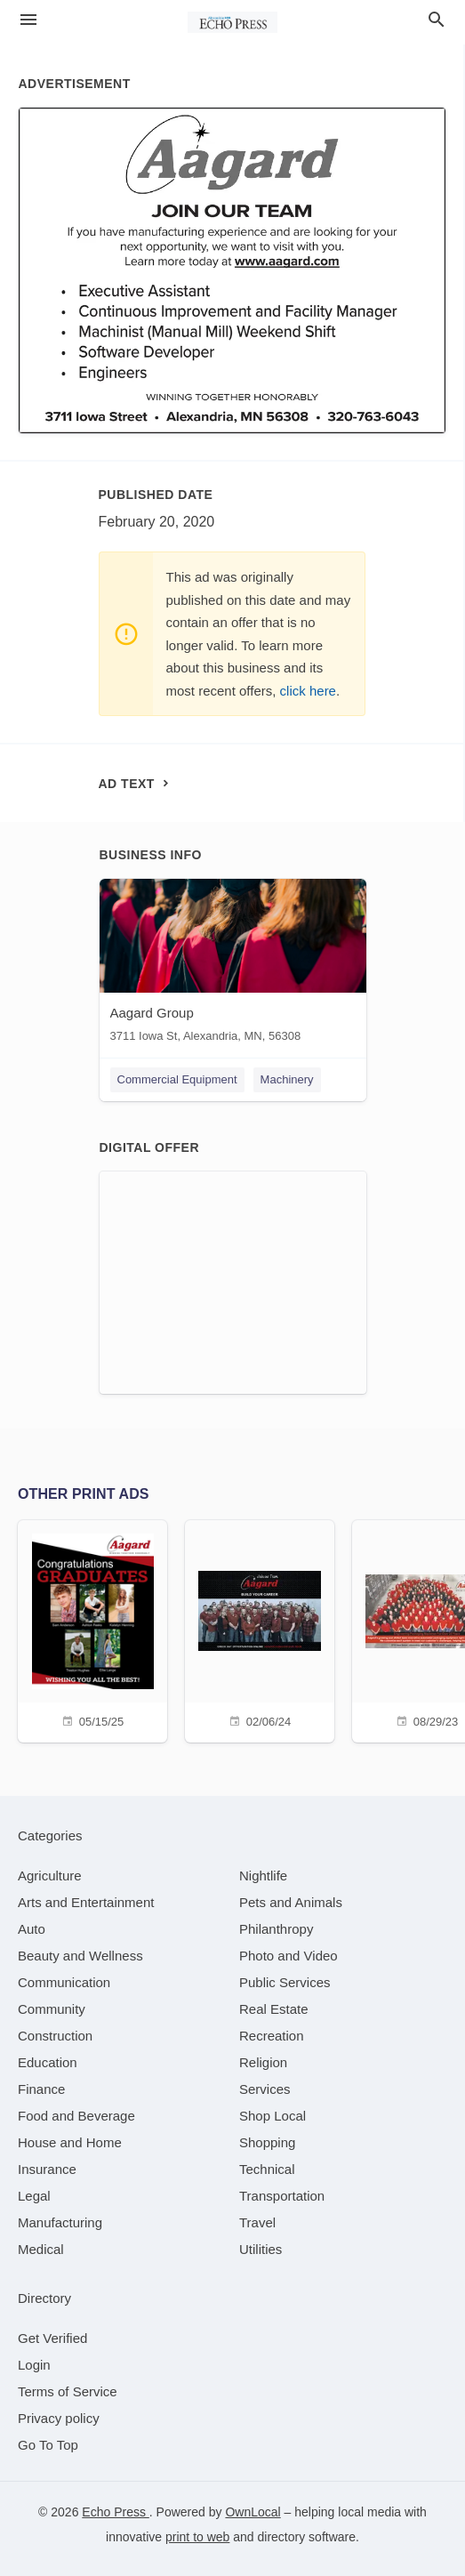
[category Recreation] (271, 2035)
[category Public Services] (285, 1982)
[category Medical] (41, 2249)
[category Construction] (55, 2035)
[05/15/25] (92, 1629)
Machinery (287, 1079)
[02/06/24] (260, 1629)
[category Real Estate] (274, 2009)
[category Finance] (41, 2089)
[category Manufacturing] (60, 2222)
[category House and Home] (70, 2142)
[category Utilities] (260, 2249)
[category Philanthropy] (276, 1928)
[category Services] (265, 2089)
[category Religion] (263, 2062)
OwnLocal (252, 2512)
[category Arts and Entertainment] (86, 1902)
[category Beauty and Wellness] (80, 1955)
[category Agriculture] (50, 1875)
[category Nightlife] (263, 1875)
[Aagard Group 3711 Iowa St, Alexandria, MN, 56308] (233, 964)
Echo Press (115, 2512)
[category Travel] (257, 2222)
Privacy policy (59, 2418)
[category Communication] (64, 1982)
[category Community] (51, 2009)
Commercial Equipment (177, 1079)
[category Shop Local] (272, 2115)
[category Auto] (31, 1928)
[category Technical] (267, 2169)
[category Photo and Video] (288, 1955)
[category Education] (47, 2062)
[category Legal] (34, 2195)
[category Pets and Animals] (290, 1902)
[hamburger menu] (28, 20)
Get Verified (52, 2338)
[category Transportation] (282, 2195)
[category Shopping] (267, 2142)
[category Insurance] (47, 2169)
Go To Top (48, 2444)
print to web (197, 2537)
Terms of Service (67, 2391)
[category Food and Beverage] (76, 2115)
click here (308, 690)
